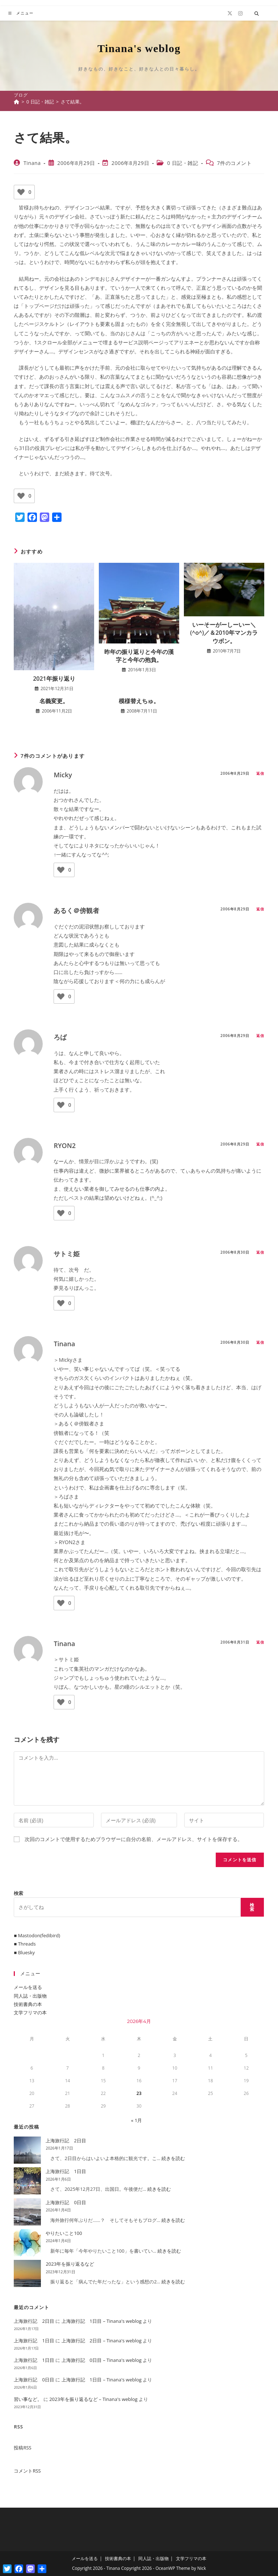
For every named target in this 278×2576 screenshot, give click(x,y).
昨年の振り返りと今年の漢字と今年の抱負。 (139, 656)
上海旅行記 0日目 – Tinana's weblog (102, 2360)
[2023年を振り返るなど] (27, 2273)
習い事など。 (28, 2399)
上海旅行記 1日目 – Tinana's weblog (102, 2321)
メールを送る (28, 1987)
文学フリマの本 (30, 2012)
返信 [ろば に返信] (260, 1035)
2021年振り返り (54, 679)
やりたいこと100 (64, 2233)
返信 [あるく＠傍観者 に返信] (260, 908)
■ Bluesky (24, 1952)
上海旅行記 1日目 (66, 2171)
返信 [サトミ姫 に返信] (260, 1252)
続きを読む (173, 2158)
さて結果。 (72, 101)
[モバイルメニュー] (21, 13)
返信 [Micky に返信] (260, 773)
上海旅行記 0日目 (66, 2202)
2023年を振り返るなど (70, 2264)
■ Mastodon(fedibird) (37, 1935)
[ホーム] (16, 101)
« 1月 (136, 2120)
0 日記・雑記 (182, 163)
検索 (18, 1893)
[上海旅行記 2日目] (27, 2150)
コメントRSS (27, 2470)
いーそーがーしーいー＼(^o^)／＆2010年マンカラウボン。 (224, 633)
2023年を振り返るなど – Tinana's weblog (93, 2399)
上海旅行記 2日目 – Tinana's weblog (102, 2340)
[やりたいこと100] (27, 2242)
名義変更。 (53, 701)
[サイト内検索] (257, 14)
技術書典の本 (28, 2004)
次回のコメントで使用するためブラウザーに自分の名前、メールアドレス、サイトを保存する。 (134, 1839)
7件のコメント (234, 163)
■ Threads (24, 1943)
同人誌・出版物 (30, 1996)
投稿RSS (22, 2447)
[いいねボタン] (21, 192)
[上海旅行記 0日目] (27, 2212)
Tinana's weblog (139, 48)
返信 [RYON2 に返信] (260, 1144)
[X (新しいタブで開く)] (229, 13)
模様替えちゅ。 (139, 701)
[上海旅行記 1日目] (27, 2180)
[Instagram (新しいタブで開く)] (240, 13)
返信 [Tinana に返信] (260, 1342)
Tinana (32, 163)
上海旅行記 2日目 (66, 2140)
